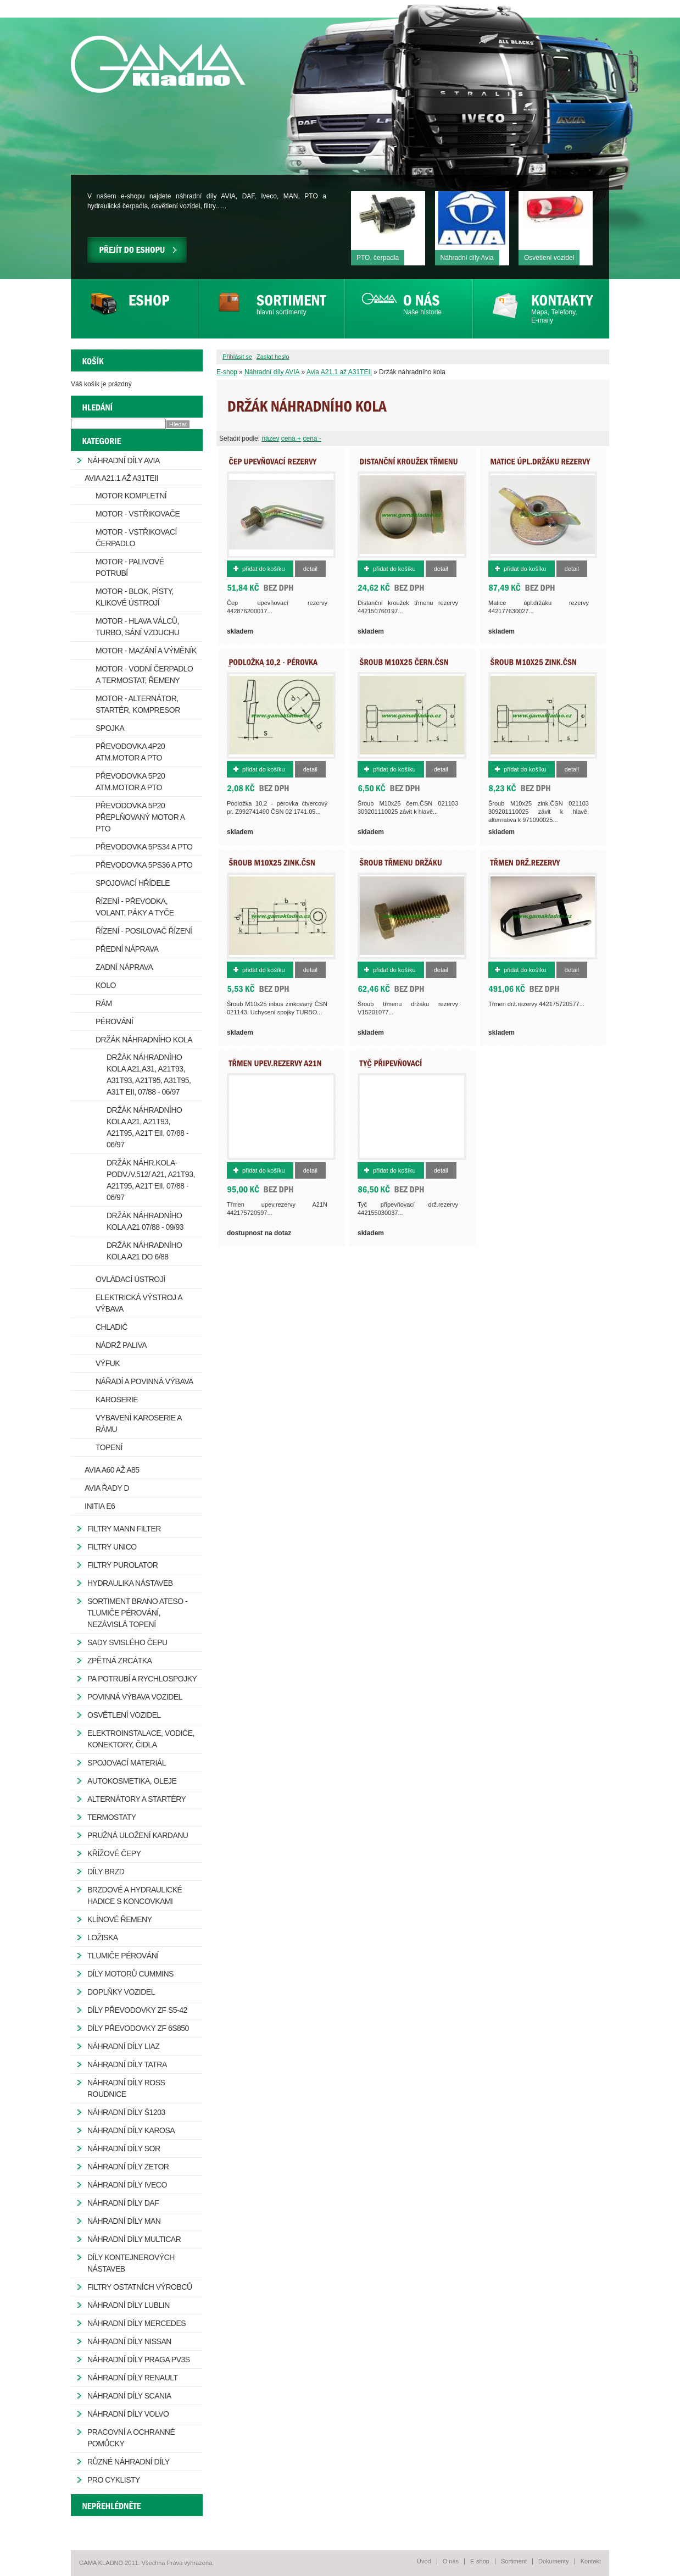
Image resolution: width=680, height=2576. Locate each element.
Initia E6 (100, 1506)
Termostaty (111, 1817)
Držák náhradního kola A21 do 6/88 (144, 1251)
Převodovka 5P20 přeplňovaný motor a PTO (140, 817)
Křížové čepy (114, 1853)
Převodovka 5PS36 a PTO (144, 864)
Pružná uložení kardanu (137, 1835)
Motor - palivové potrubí (130, 567)
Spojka (110, 728)
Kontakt (591, 2561)
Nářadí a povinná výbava (144, 1381)
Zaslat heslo (273, 356)
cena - (312, 438)
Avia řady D (107, 1488)
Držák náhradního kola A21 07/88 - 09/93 (145, 1221)
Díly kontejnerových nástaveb (131, 2263)
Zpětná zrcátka (119, 1660)
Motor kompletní (131, 495)
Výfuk (108, 1363)
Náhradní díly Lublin (128, 2305)
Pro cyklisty (113, 2479)
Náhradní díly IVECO (127, 2184)
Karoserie (117, 1399)
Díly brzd (105, 1871)
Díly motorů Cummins (130, 1973)
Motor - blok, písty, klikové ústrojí (135, 597)
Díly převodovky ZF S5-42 (137, 2010)
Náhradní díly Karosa (131, 2130)
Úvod (424, 2561)
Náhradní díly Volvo (128, 2414)
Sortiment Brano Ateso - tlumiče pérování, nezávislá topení (137, 1613)
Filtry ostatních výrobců (139, 2287)
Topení (109, 1447)
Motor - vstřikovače (138, 513)
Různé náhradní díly (128, 2461)
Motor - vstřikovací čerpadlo (136, 538)
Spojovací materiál (126, 1762)
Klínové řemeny (119, 1919)
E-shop (226, 372)
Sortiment (514, 2561)
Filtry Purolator (122, 1565)
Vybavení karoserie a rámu (139, 1423)
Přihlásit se (237, 356)
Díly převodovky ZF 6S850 (138, 2028)
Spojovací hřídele (133, 883)
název (270, 438)
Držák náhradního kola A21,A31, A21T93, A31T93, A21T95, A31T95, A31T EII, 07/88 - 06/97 (149, 1074)
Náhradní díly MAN (123, 2221)
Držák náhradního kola (144, 1039)
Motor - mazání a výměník (146, 650)
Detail (310, 568)
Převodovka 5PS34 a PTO (144, 846)
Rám (104, 1003)
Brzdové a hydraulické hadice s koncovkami (134, 1895)
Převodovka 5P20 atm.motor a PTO (130, 781)
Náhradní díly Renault (132, 2377)
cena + (291, 438)
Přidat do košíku (263, 568)
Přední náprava (127, 949)
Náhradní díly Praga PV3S (138, 2359)
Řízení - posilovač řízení (144, 930)
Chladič (111, 1327)
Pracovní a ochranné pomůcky (131, 2438)
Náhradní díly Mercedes (136, 2323)
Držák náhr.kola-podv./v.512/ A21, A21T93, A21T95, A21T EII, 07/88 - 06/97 (151, 1180)
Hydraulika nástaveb (130, 1583)
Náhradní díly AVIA (272, 372)
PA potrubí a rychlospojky (142, 1678)
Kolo (106, 985)
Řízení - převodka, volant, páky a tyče (135, 907)
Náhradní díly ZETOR (128, 2166)
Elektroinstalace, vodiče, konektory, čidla (140, 1739)
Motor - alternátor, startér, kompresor (138, 704)
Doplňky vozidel (121, 1991)
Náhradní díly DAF (123, 2203)
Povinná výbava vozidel (134, 1696)
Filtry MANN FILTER (124, 1528)
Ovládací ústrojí (130, 1279)
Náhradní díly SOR (123, 2148)
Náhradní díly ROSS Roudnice (126, 2088)
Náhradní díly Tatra (127, 2064)
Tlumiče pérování (123, 1955)
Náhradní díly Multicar (134, 2239)
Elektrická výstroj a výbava (139, 1303)
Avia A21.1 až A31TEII (339, 372)
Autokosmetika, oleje (131, 1780)
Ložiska (102, 1937)
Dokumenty (553, 2561)
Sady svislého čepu (127, 1642)
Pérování (114, 1021)
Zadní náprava (124, 967)
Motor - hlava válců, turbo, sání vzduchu (137, 627)
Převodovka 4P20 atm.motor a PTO (130, 752)
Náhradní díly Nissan (129, 2341)
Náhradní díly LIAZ (123, 2046)
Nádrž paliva (121, 1345)
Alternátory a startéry (136, 1799)
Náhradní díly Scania (129, 2395)
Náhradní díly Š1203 (126, 2112)
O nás (451, 2561)
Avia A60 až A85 (112, 1469)
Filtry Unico (112, 1546)
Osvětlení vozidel (124, 1715)
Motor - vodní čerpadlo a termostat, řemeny (144, 674)
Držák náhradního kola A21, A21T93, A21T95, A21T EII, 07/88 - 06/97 (147, 1127)
